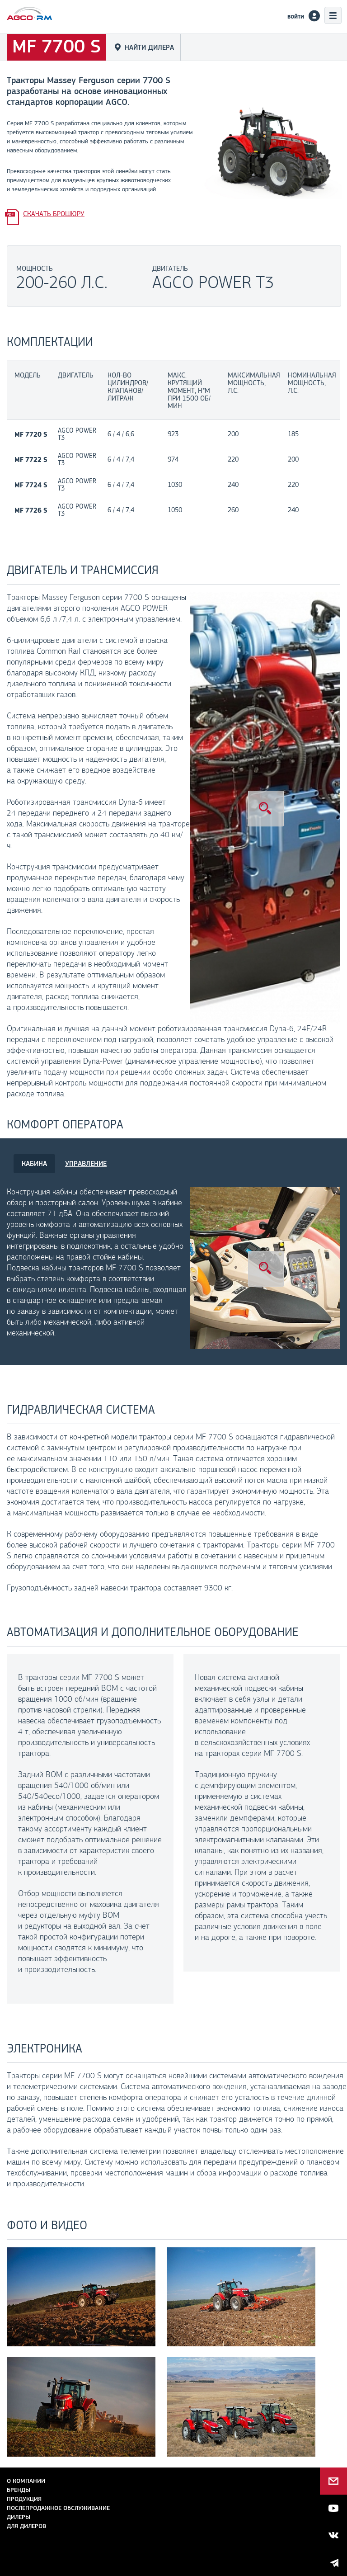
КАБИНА (34, 1163)
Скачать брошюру (53, 213)
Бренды (18, 2489)
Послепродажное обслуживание (58, 2508)
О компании (26, 2480)
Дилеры (18, 2517)
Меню (333, 15)
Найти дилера (149, 47)
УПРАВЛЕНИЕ (86, 1163)
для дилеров (26, 2526)
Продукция (24, 2499)
